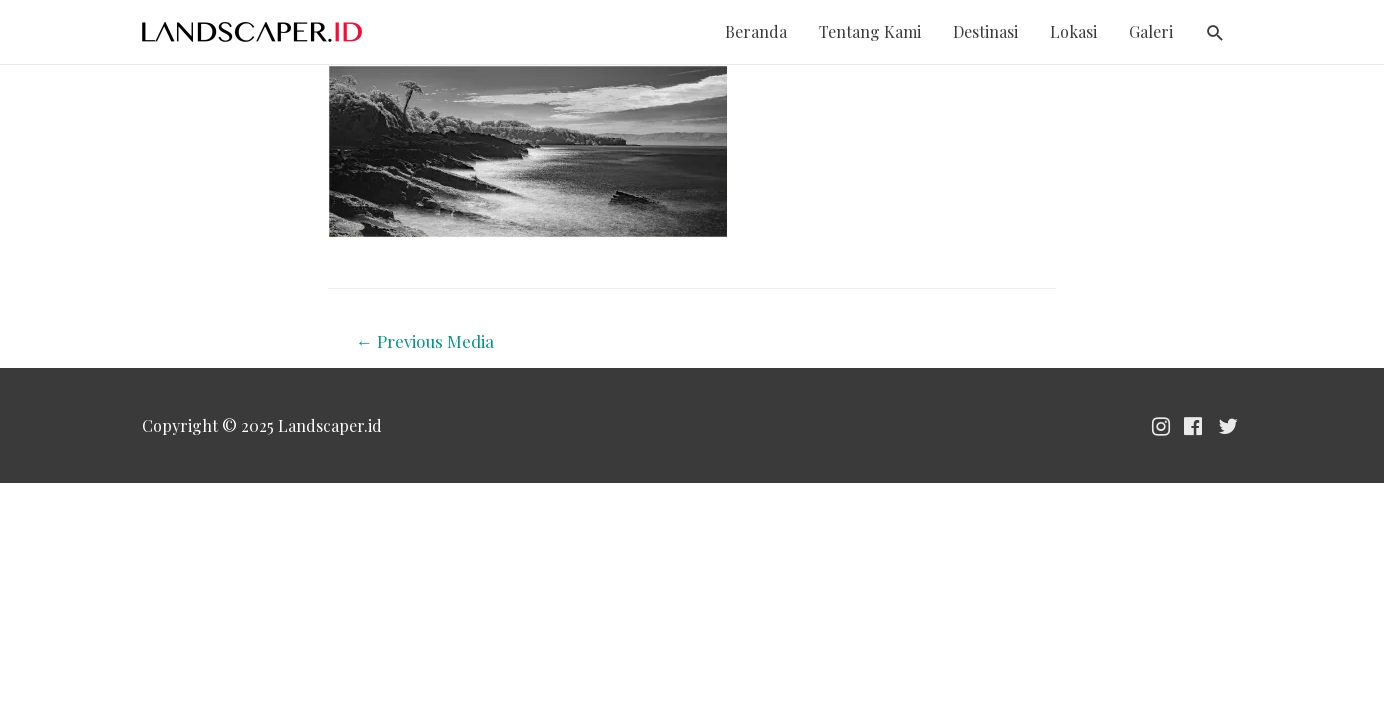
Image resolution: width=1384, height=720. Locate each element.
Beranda (756, 31)
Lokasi (1073, 31)
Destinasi (985, 31)
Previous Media (425, 341)
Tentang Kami (870, 31)
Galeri (1151, 31)
